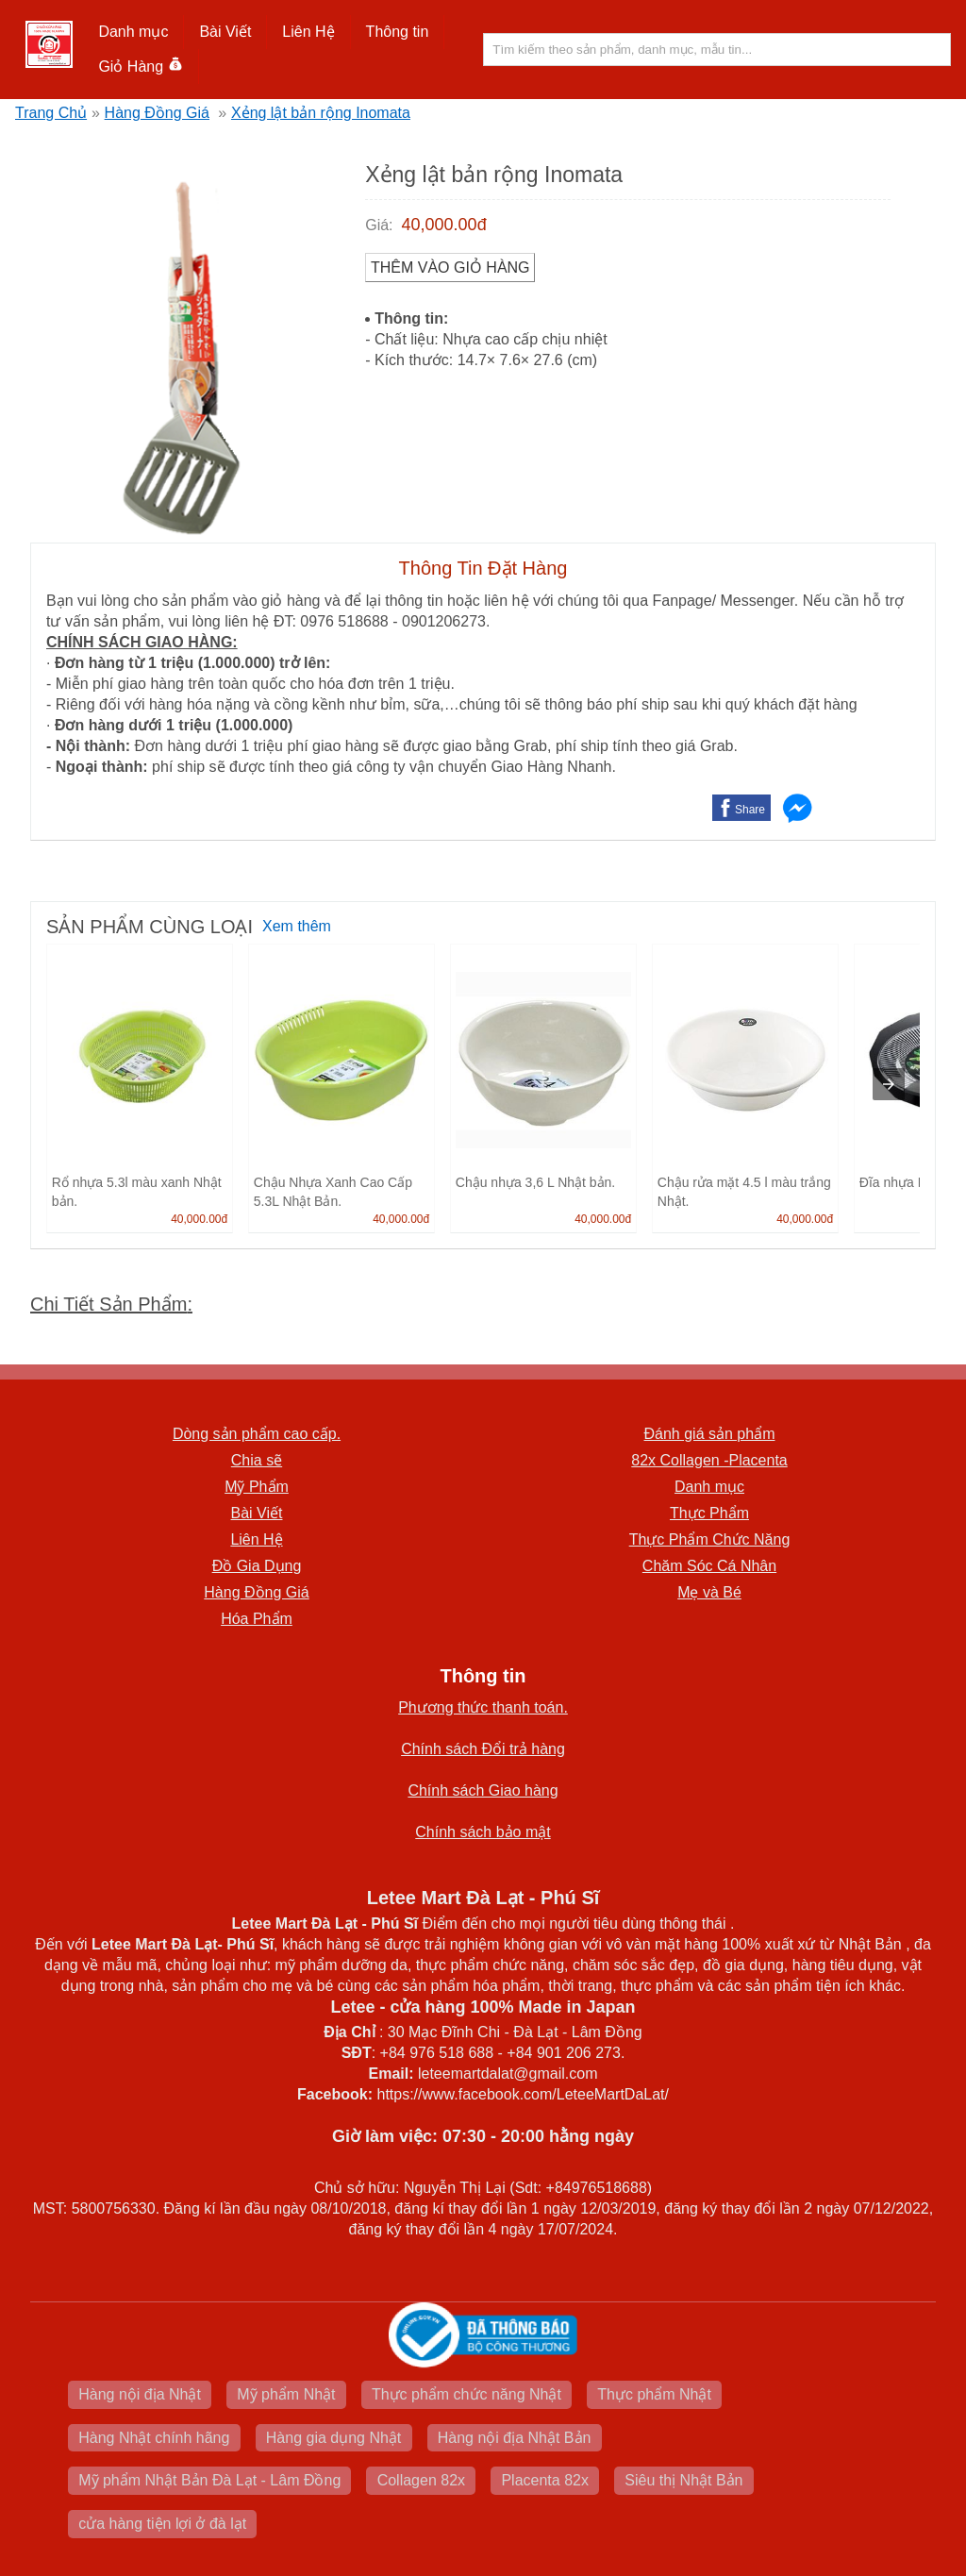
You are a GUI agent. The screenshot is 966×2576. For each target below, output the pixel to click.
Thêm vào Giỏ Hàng (450, 267)
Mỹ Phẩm (257, 1487)
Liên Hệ (308, 32)
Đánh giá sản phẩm (709, 1434)
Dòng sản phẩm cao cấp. (257, 1434)
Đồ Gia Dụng (257, 1566)
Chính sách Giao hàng (483, 1790)
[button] (133, 32)
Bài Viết (225, 32)
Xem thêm (296, 926)
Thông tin (397, 32)
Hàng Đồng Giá (157, 113)
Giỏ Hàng (140, 67)
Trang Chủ (51, 113)
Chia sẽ (256, 1460)
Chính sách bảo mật (482, 1832)
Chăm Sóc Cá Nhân (709, 1566)
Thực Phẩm (709, 1513)
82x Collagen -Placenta (709, 1460)
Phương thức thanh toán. (483, 1707)
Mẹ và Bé (709, 1592)
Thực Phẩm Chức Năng (710, 1539)
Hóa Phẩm (256, 1619)
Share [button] (750, 809)
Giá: (378, 225)
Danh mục (133, 32)
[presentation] (889, 1084)
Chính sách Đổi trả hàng (483, 1749)
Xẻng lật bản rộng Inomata (320, 113)
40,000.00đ (444, 224)
